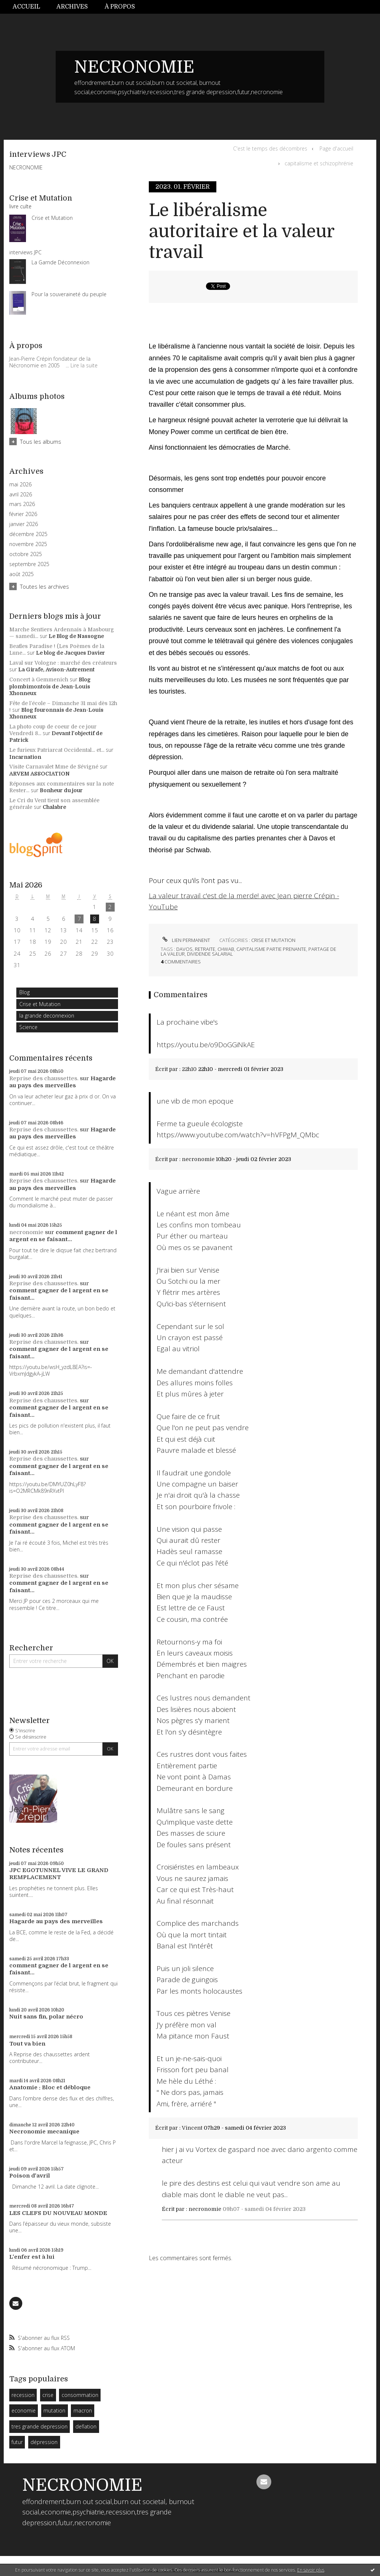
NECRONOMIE (134, 67)
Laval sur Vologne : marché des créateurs (63, 663)
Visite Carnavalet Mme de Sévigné (53, 767)
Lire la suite (84, 365)
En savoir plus (310, 2570)
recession (23, 2394)
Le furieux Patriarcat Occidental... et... (56, 750)
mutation (54, 2410)
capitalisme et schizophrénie (319, 163)
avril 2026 (20, 494)
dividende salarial (210, 953)
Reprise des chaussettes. (43, 1078)
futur (17, 2442)
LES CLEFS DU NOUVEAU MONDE (58, 2213)
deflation (85, 2426)
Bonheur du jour (61, 790)
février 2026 (23, 514)
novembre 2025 (28, 544)
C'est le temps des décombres (270, 148)
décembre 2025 (28, 534)
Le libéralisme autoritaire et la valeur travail (241, 231)
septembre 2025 (29, 564)
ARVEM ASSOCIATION (39, 774)
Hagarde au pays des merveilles (62, 1082)
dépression (44, 2442)
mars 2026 (22, 504)
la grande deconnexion (46, 1015)
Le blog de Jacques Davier (70, 653)
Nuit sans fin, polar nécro (46, 2016)
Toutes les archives (44, 586)
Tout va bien (27, 2043)
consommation (80, 2394)
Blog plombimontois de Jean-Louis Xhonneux (50, 686)
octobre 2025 (25, 554)
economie (24, 2410)
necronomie (26, 1232)
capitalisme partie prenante (271, 949)
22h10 (189, 1069)
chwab (225, 949)
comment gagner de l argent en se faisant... (63, 1236)
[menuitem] (30, 7)
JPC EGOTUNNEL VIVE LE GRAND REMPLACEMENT (58, 1874)
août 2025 (21, 574)
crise (47, 2394)
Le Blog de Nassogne (76, 636)
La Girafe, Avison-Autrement (56, 669)
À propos (120, 6)
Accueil (26, 6)
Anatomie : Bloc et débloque (50, 2087)
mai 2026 (20, 484)
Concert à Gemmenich (38, 679)
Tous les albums (40, 441)
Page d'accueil (336, 148)
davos (184, 949)
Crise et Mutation (39, 1004)
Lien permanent (185, 940)
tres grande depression (40, 2426)
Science (28, 1027)
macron (82, 2410)
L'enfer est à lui (32, 2256)
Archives (72, 6)
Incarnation (25, 757)
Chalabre (54, 807)
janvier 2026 (23, 524)
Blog (24, 992)
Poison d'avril (29, 2175)
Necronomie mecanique (44, 2131)
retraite (205, 949)
